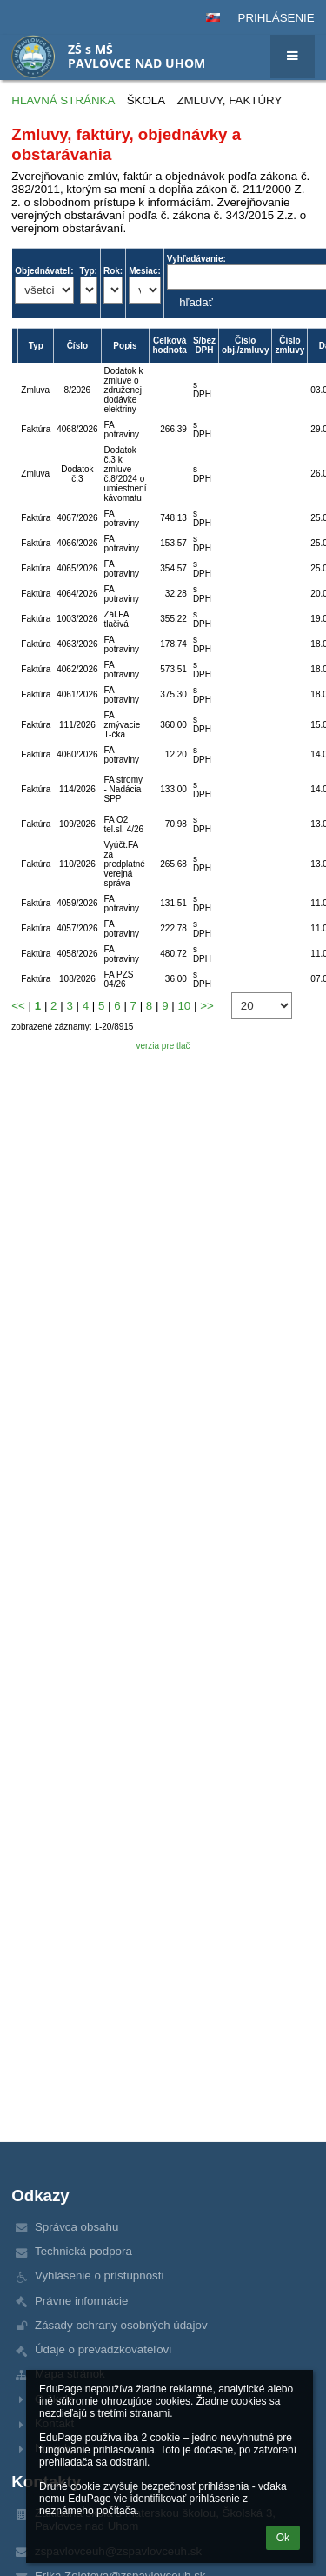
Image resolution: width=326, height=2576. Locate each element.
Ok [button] (282, 2538)
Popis (124, 345)
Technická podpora (83, 2251)
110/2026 (77, 864)
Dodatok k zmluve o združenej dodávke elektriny (123, 390)
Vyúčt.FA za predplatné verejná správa (124, 864)
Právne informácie (81, 2300)
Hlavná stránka (63, 100)
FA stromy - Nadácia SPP (123, 789)
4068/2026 (77, 429)
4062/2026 (77, 669)
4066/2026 (77, 543)
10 (183, 1005)
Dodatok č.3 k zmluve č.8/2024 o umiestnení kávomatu (125, 474)
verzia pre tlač (163, 1046)
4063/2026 (77, 644)
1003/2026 (77, 619)
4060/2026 (77, 754)
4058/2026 (77, 953)
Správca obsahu (76, 2226)
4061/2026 (77, 694)
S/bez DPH (204, 345)
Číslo (77, 345)
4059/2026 (77, 903)
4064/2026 (77, 593)
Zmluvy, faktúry (229, 100)
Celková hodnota (169, 345)
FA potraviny (122, 429)
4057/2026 (77, 928)
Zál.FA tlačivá (116, 619)
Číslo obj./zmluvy (245, 345)
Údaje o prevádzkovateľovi (103, 2349)
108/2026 (77, 979)
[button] (213, 17)
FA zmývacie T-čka (122, 725)
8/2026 (77, 390)
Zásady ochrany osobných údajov (121, 2325)
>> (207, 1005)
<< (18, 1005)
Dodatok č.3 (77, 474)
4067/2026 (77, 518)
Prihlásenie (276, 17)
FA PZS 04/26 (119, 979)
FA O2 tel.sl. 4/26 (124, 824)
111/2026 (77, 725)
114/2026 (77, 789)
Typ (36, 345)
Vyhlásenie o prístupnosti (99, 2275)
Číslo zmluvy (289, 345)
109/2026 (77, 824)
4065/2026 (77, 568)
